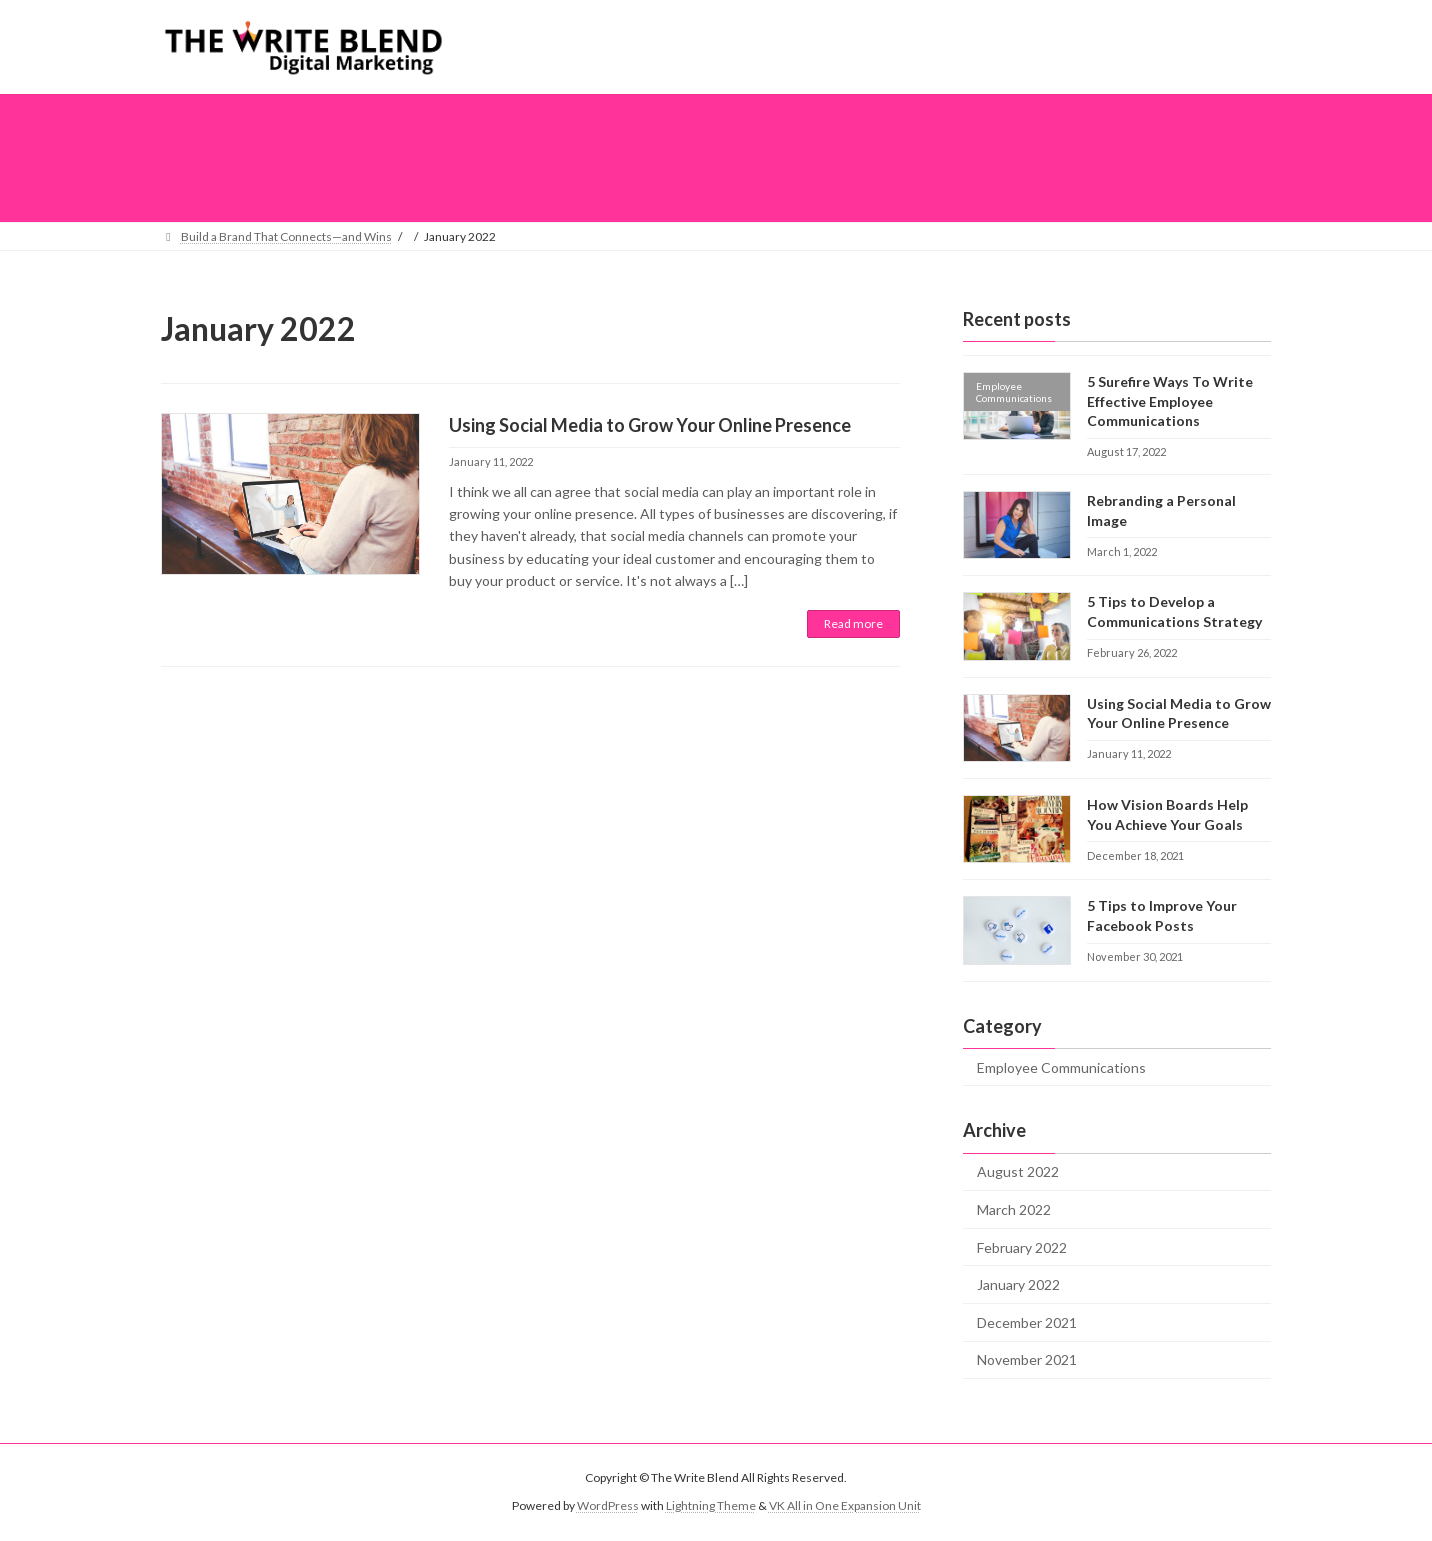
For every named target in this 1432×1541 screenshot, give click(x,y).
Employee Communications (1061, 1066)
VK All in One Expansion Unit (845, 1505)
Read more (853, 623)
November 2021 (1027, 1359)
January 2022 (1018, 1284)
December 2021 (1027, 1321)
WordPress (608, 1505)
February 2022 (1022, 1246)
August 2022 (1018, 1171)
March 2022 (1014, 1209)
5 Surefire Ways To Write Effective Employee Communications (1170, 401)
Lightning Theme (711, 1505)
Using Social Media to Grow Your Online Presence (650, 425)
